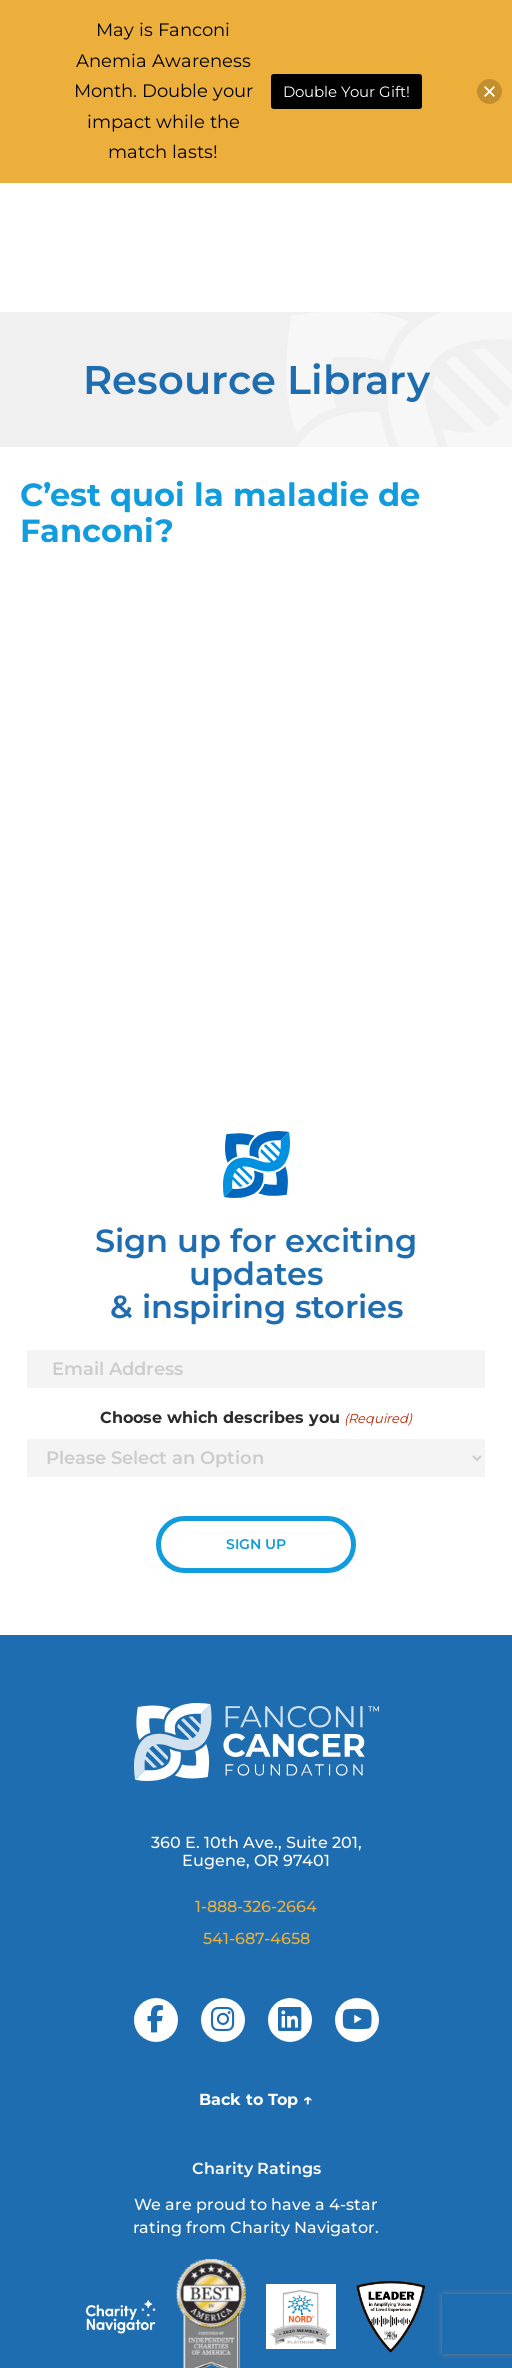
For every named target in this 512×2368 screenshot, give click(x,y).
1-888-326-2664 (256, 1906)
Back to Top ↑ (256, 2099)
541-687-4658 (256, 1938)
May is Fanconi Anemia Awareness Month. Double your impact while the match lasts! (163, 91)
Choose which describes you (255, 1418)
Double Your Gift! (346, 91)
